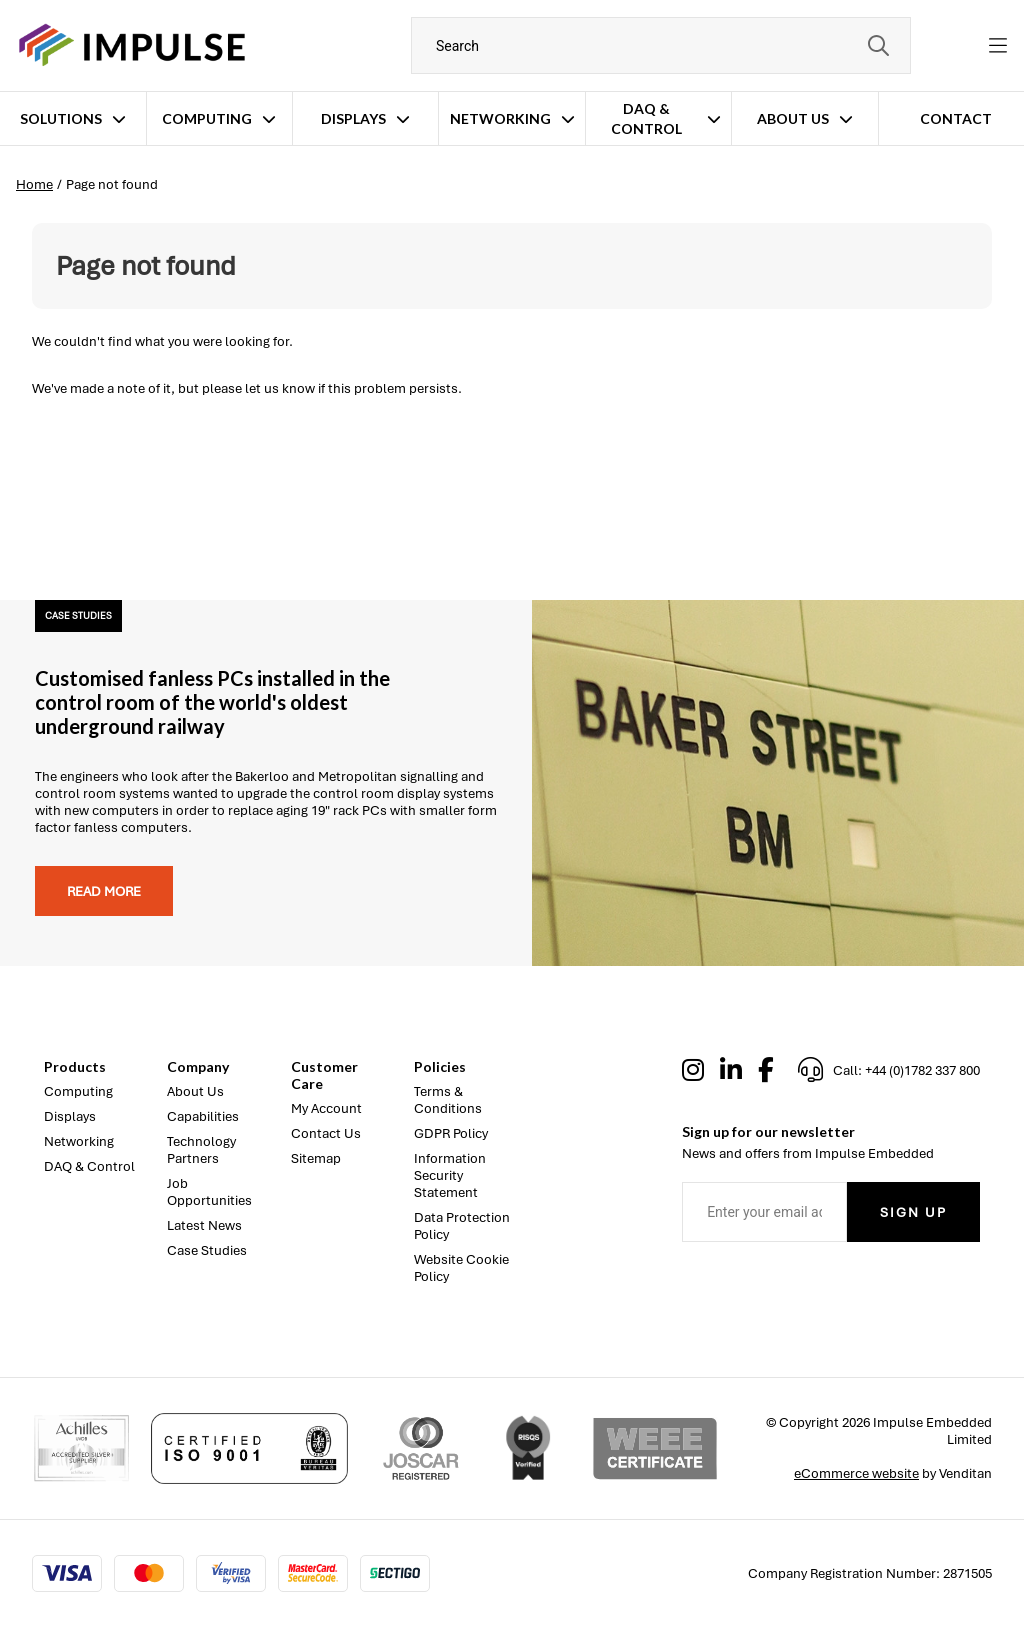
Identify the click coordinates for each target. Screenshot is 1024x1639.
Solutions (61, 118)
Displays (353, 118)
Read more (104, 891)
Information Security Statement (450, 1175)
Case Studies (207, 1250)
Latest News (204, 1225)
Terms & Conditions (448, 1100)
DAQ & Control (646, 118)
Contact (956, 118)
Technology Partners (201, 1150)
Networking (500, 118)
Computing (207, 118)
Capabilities (203, 1116)
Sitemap (316, 1158)
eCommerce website (856, 1473)
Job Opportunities (209, 1192)
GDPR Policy (451, 1133)
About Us (793, 118)
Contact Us (326, 1133)
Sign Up (913, 1212)
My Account (326, 1108)
